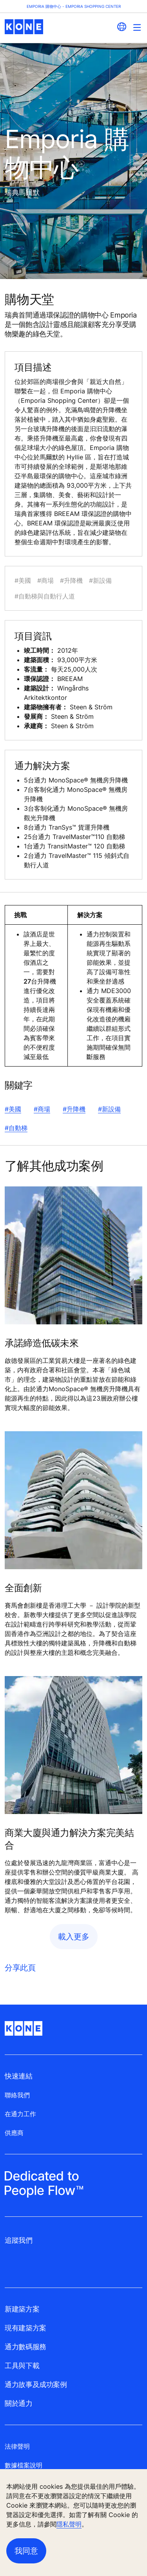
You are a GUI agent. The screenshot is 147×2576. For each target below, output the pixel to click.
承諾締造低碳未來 (41, 1343)
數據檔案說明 (23, 2465)
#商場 (42, 1109)
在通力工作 (20, 2114)
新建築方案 (22, 2309)
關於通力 (19, 2403)
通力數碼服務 (25, 2347)
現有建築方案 (25, 2328)
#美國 (13, 1109)
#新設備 (109, 1109)
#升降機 (74, 1109)
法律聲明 (17, 2446)
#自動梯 (16, 1128)
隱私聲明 (69, 2524)
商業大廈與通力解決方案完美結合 (69, 1839)
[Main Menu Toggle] (137, 27)
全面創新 (23, 1588)
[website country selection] (121, 26)
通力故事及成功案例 (36, 2384)
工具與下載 (22, 2365)
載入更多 (73, 1936)
